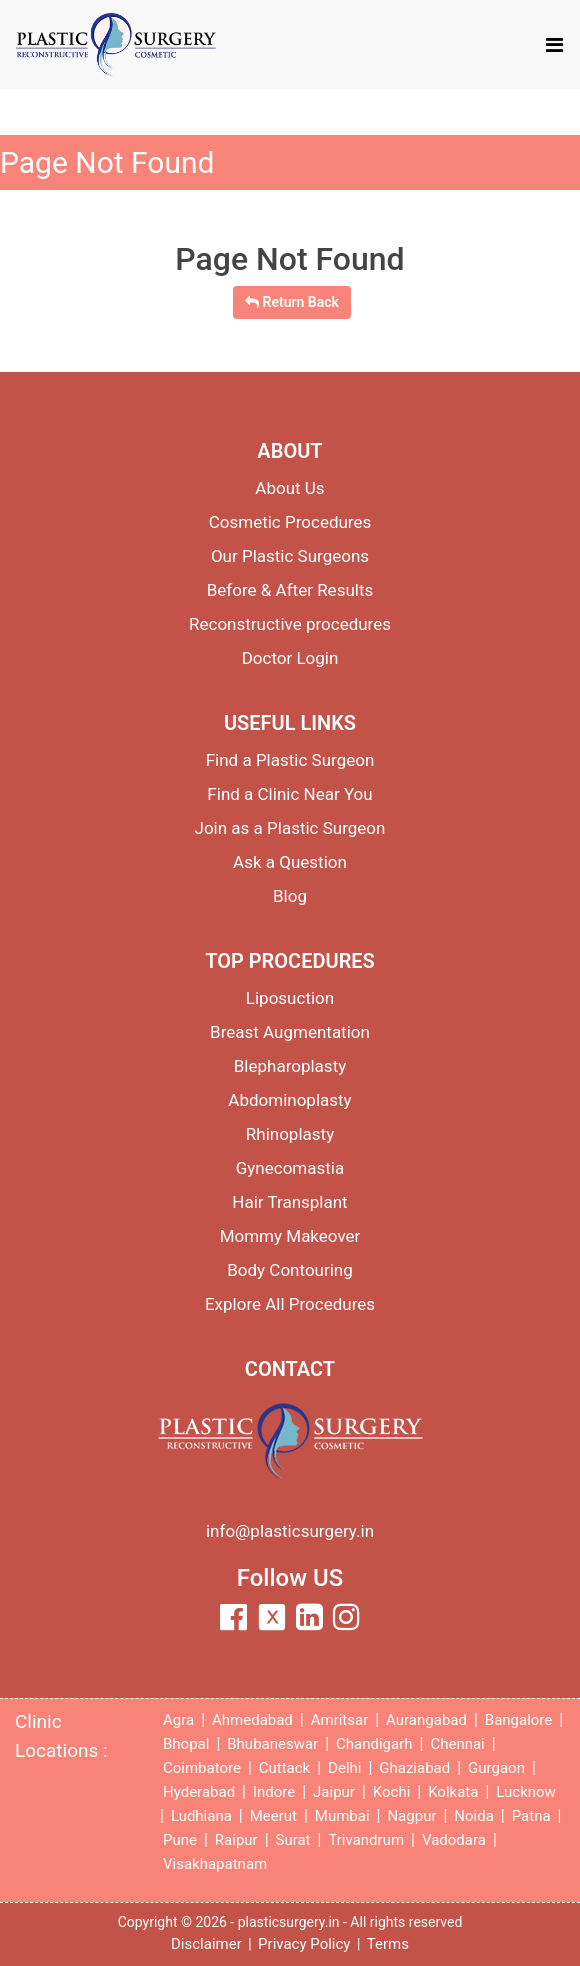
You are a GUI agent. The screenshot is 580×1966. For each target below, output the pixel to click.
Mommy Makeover (290, 1236)
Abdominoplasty (289, 1100)
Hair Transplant (289, 1202)
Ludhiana (201, 1816)
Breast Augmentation (290, 1032)
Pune (180, 1840)
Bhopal (186, 1744)
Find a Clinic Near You (289, 794)
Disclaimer (206, 1944)
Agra (178, 1720)
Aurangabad (426, 1720)
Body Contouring (290, 1270)
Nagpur (411, 1816)
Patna (531, 1816)
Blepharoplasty (290, 1066)
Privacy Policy (304, 1944)
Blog (290, 896)
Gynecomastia (290, 1168)
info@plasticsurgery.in (290, 1531)
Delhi (344, 1768)
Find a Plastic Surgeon (290, 760)
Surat (293, 1840)
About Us (289, 488)
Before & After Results (290, 590)
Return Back (292, 302)
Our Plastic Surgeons (290, 556)
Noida (474, 1816)
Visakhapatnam (215, 1864)
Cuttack (284, 1768)
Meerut (273, 1816)
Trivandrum (366, 1840)
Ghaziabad (414, 1768)
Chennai (457, 1744)
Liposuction (290, 998)
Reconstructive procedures (290, 624)
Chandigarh (374, 1744)
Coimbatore (202, 1768)
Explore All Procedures (290, 1304)
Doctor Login (290, 658)
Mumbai (342, 1816)
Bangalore (518, 1720)
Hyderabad (199, 1792)
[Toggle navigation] (554, 45)
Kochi (392, 1792)
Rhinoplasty (290, 1134)
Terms (388, 1944)
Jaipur (334, 1792)
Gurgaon (496, 1768)
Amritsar (340, 1720)
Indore (274, 1792)
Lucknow (526, 1792)
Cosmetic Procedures (290, 522)
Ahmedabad (252, 1720)
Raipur (236, 1840)
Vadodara (454, 1840)
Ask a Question (290, 862)
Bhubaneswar (272, 1744)
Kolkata (453, 1792)
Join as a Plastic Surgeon (290, 828)
